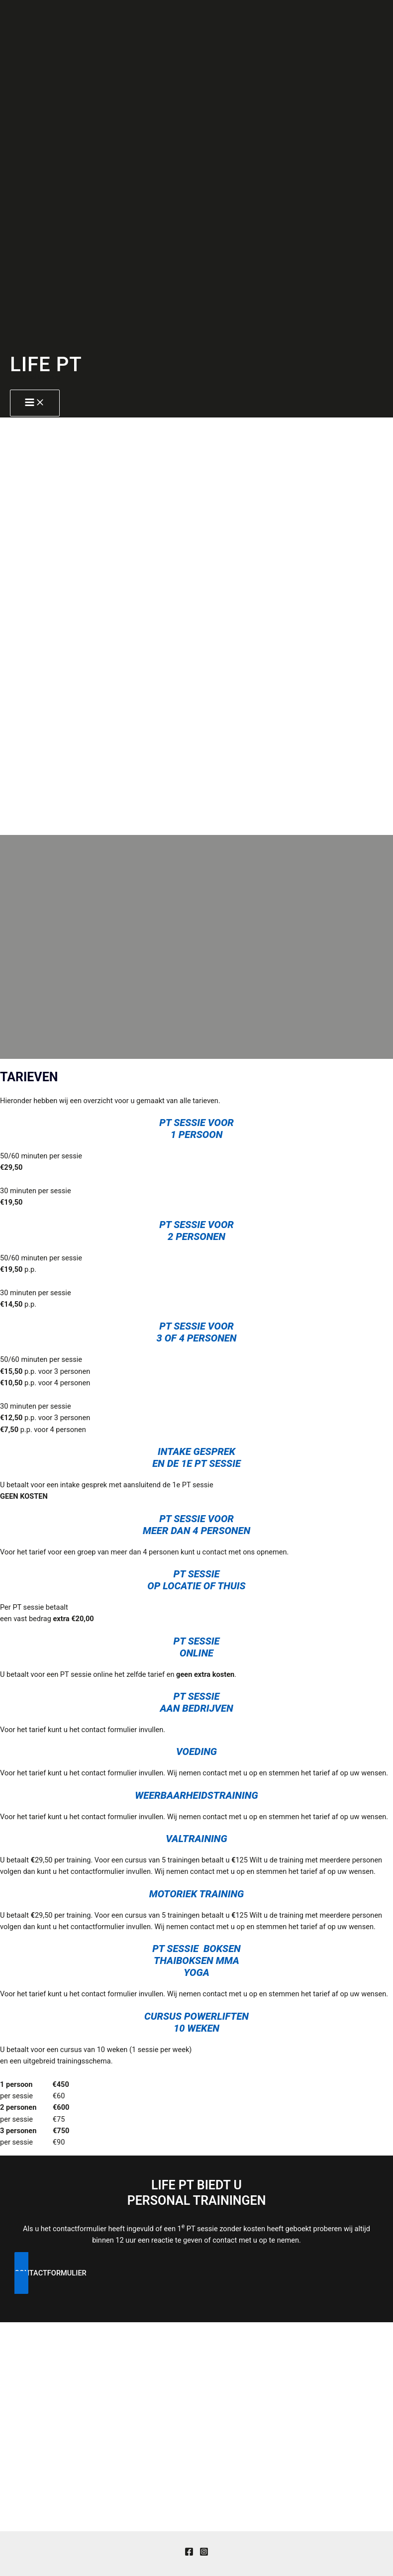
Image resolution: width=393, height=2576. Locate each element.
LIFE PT (46, 364)
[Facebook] (189, 2553)
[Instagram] (203, 2553)
